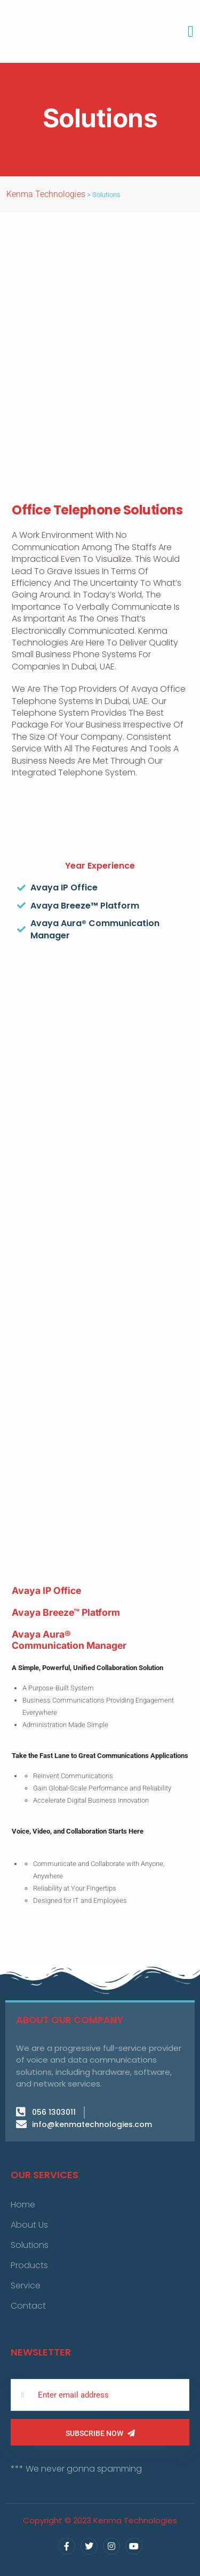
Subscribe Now (100, 2433)
